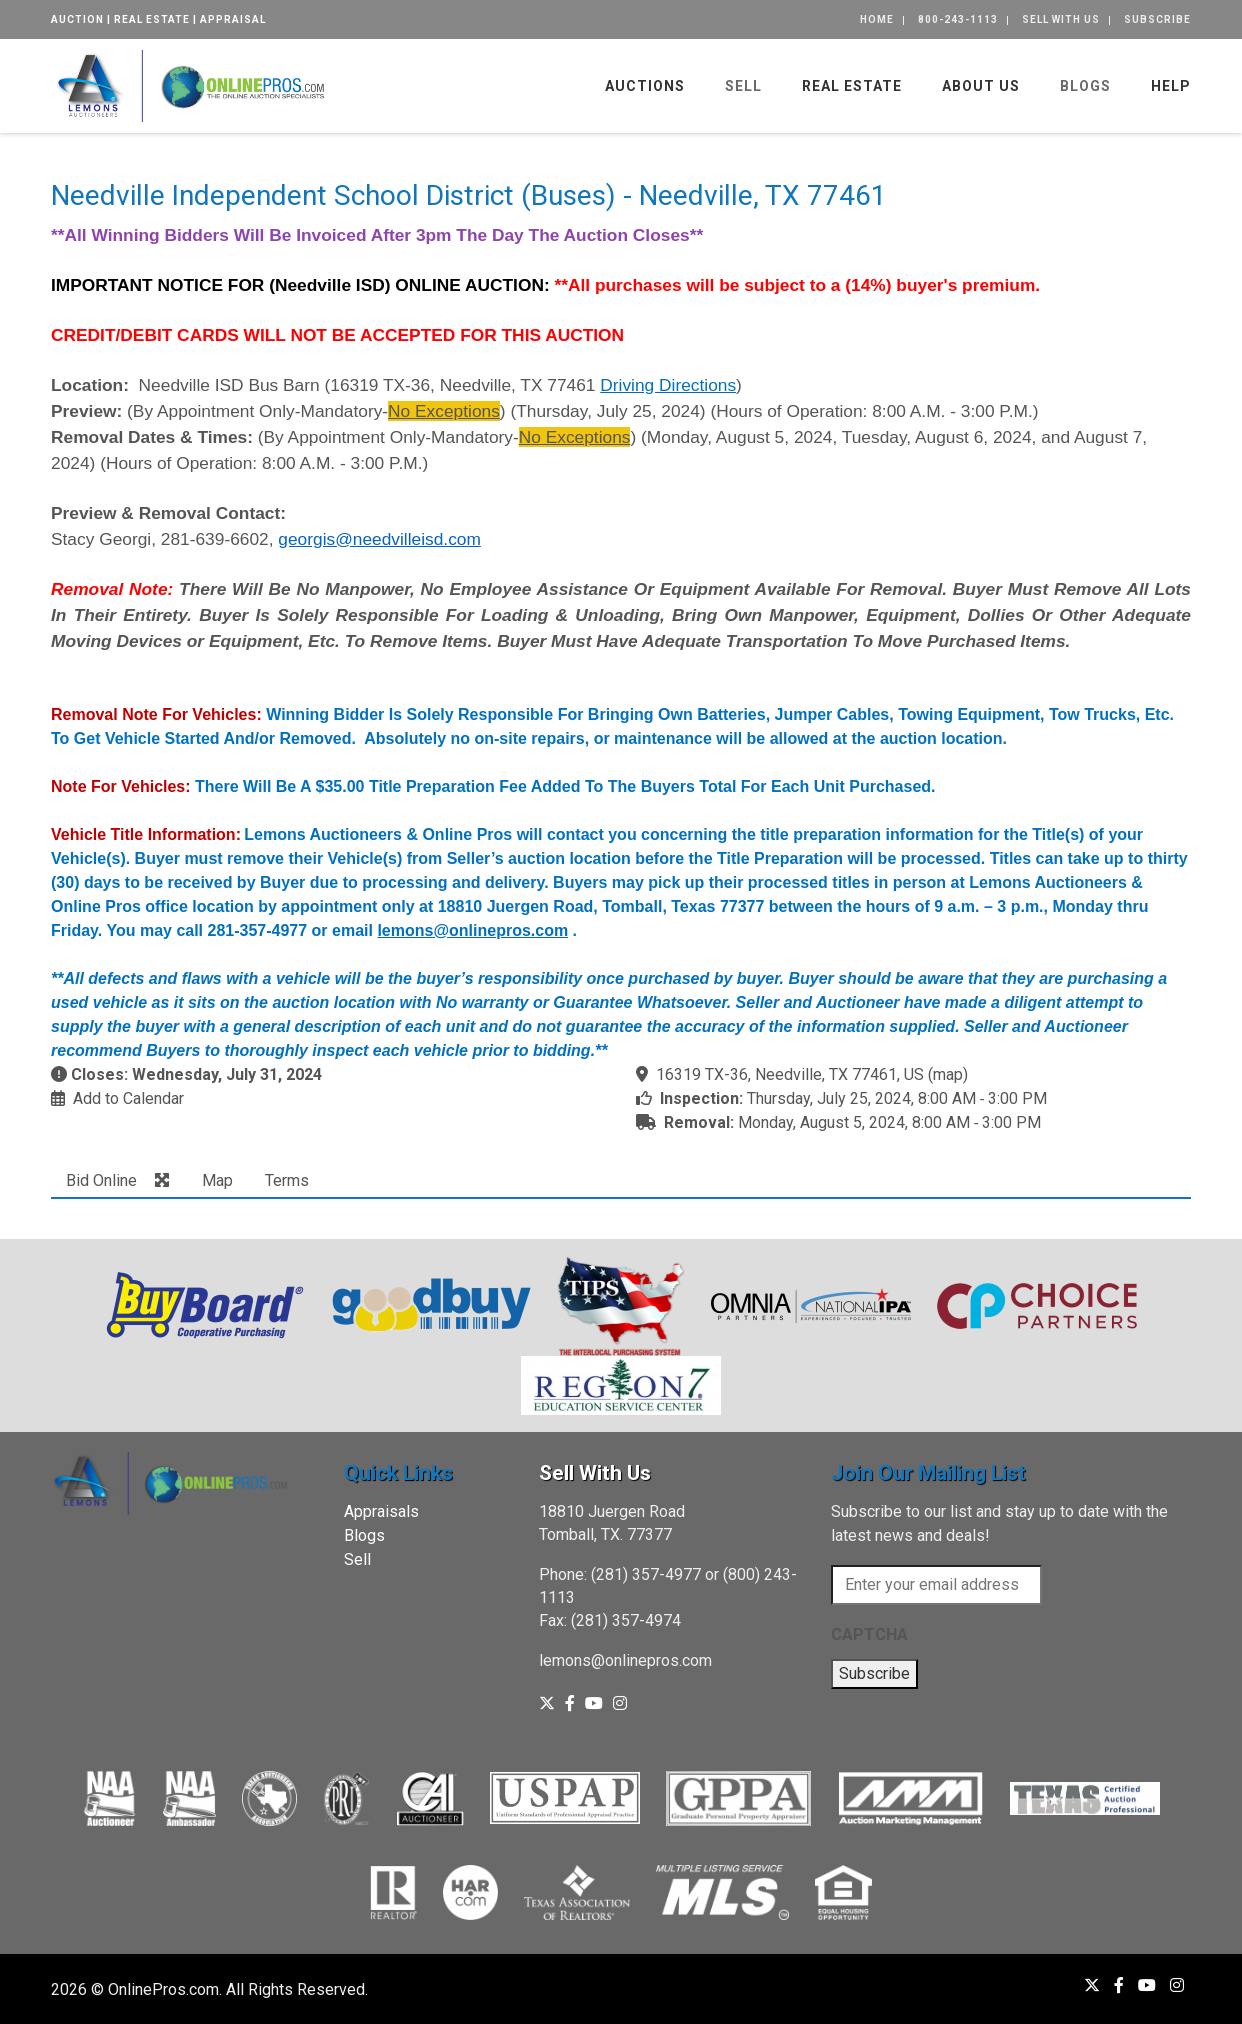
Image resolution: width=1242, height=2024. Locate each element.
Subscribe (1157, 19)
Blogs (1085, 86)
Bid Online (101, 1180)
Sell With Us (1061, 19)
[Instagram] (620, 1703)
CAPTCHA (869, 1634)
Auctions (645, 86)
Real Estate (852, 86)
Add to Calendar (128, 1098)
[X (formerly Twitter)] (547, 1703)
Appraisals (381, 1511)
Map (217, 1180)
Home (877, 19)
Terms (287, 1180)
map (948, 1074)
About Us (981, 86)
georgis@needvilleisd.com (379, 539)
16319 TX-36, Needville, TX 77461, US (790, 1074)
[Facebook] (570, 1703)
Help (1171, 86)
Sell (743, 86)
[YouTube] (594, 1703)
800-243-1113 (958, 19)
